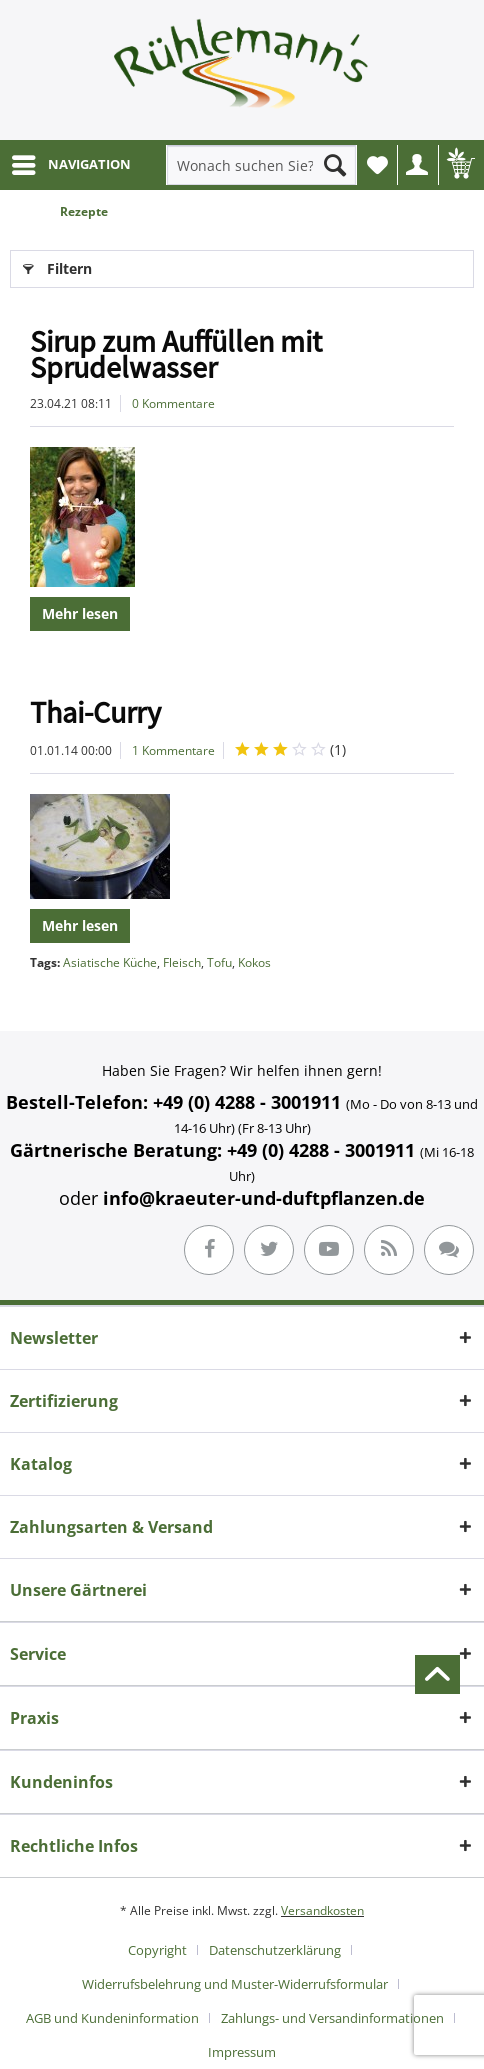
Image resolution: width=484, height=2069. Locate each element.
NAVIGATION (71, 161)
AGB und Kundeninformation (112, 2018)
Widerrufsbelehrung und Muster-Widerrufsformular (235, 1984)
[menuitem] (70, 165)
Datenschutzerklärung (275, 1950)
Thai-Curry (95, 712)
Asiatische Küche (110, 962)
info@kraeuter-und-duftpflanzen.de (264, 1198)
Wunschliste (382, 170)
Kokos (254, 962)
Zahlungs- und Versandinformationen (332, 2018)
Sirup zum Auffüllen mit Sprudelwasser (176, 354)
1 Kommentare (173, 750)
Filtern (57, 265)
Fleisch (182, 962)
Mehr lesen (80, 613)
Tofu (219, 962)
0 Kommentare (173, 403)
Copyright (157, 1950)
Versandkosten (322, 1910)
